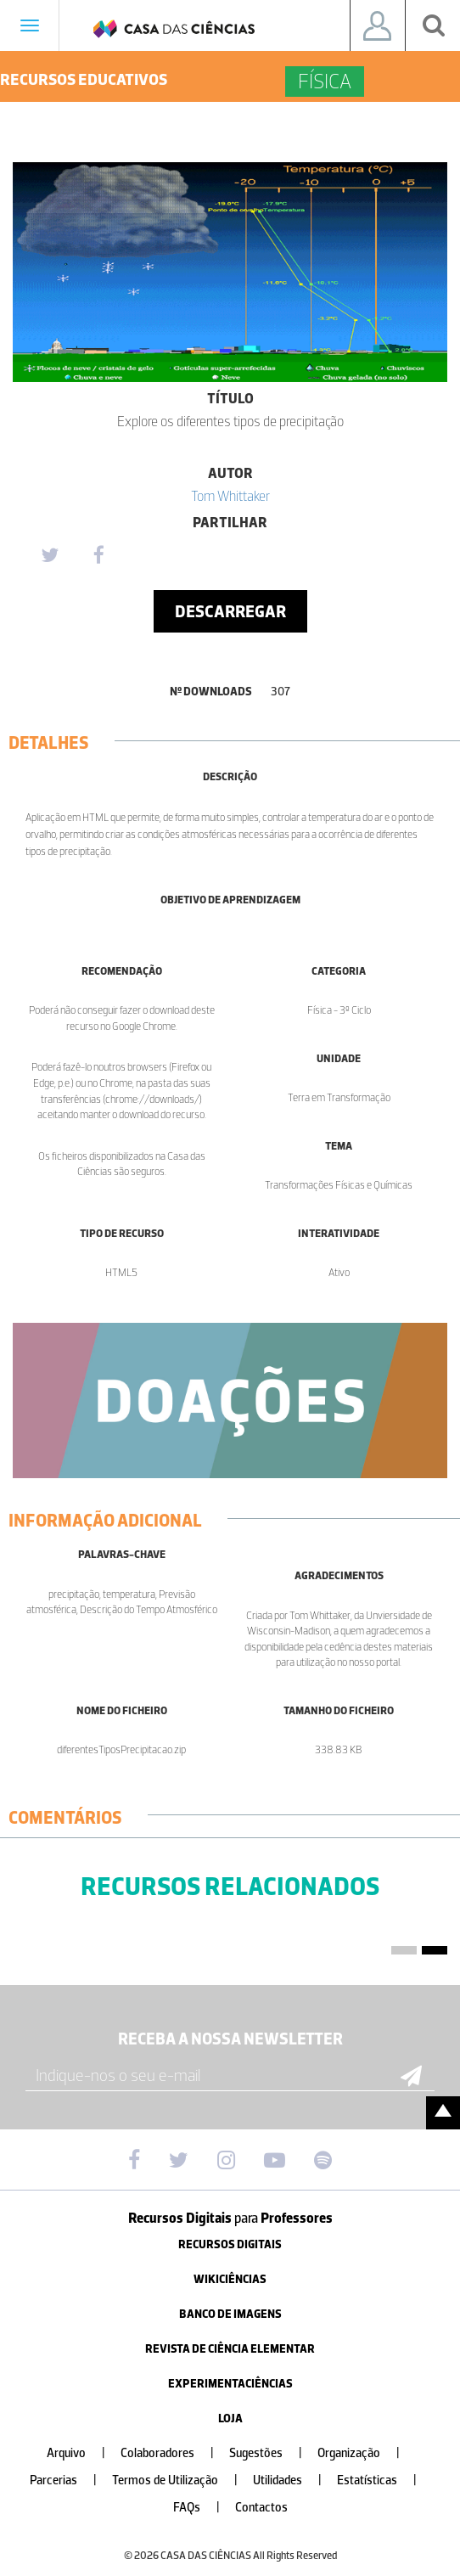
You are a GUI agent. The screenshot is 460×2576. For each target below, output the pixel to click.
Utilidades (294, 2480)
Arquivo (83, 2453)
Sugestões (272, 2453)
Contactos (261, 2507)
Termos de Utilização (181, 2480)
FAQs (203, 2507)
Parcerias (70, 2480)
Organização (365, 2453)
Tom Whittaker (230, 495)
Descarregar (230, 611)
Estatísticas (383, 2480)
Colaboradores (174, 2453)
